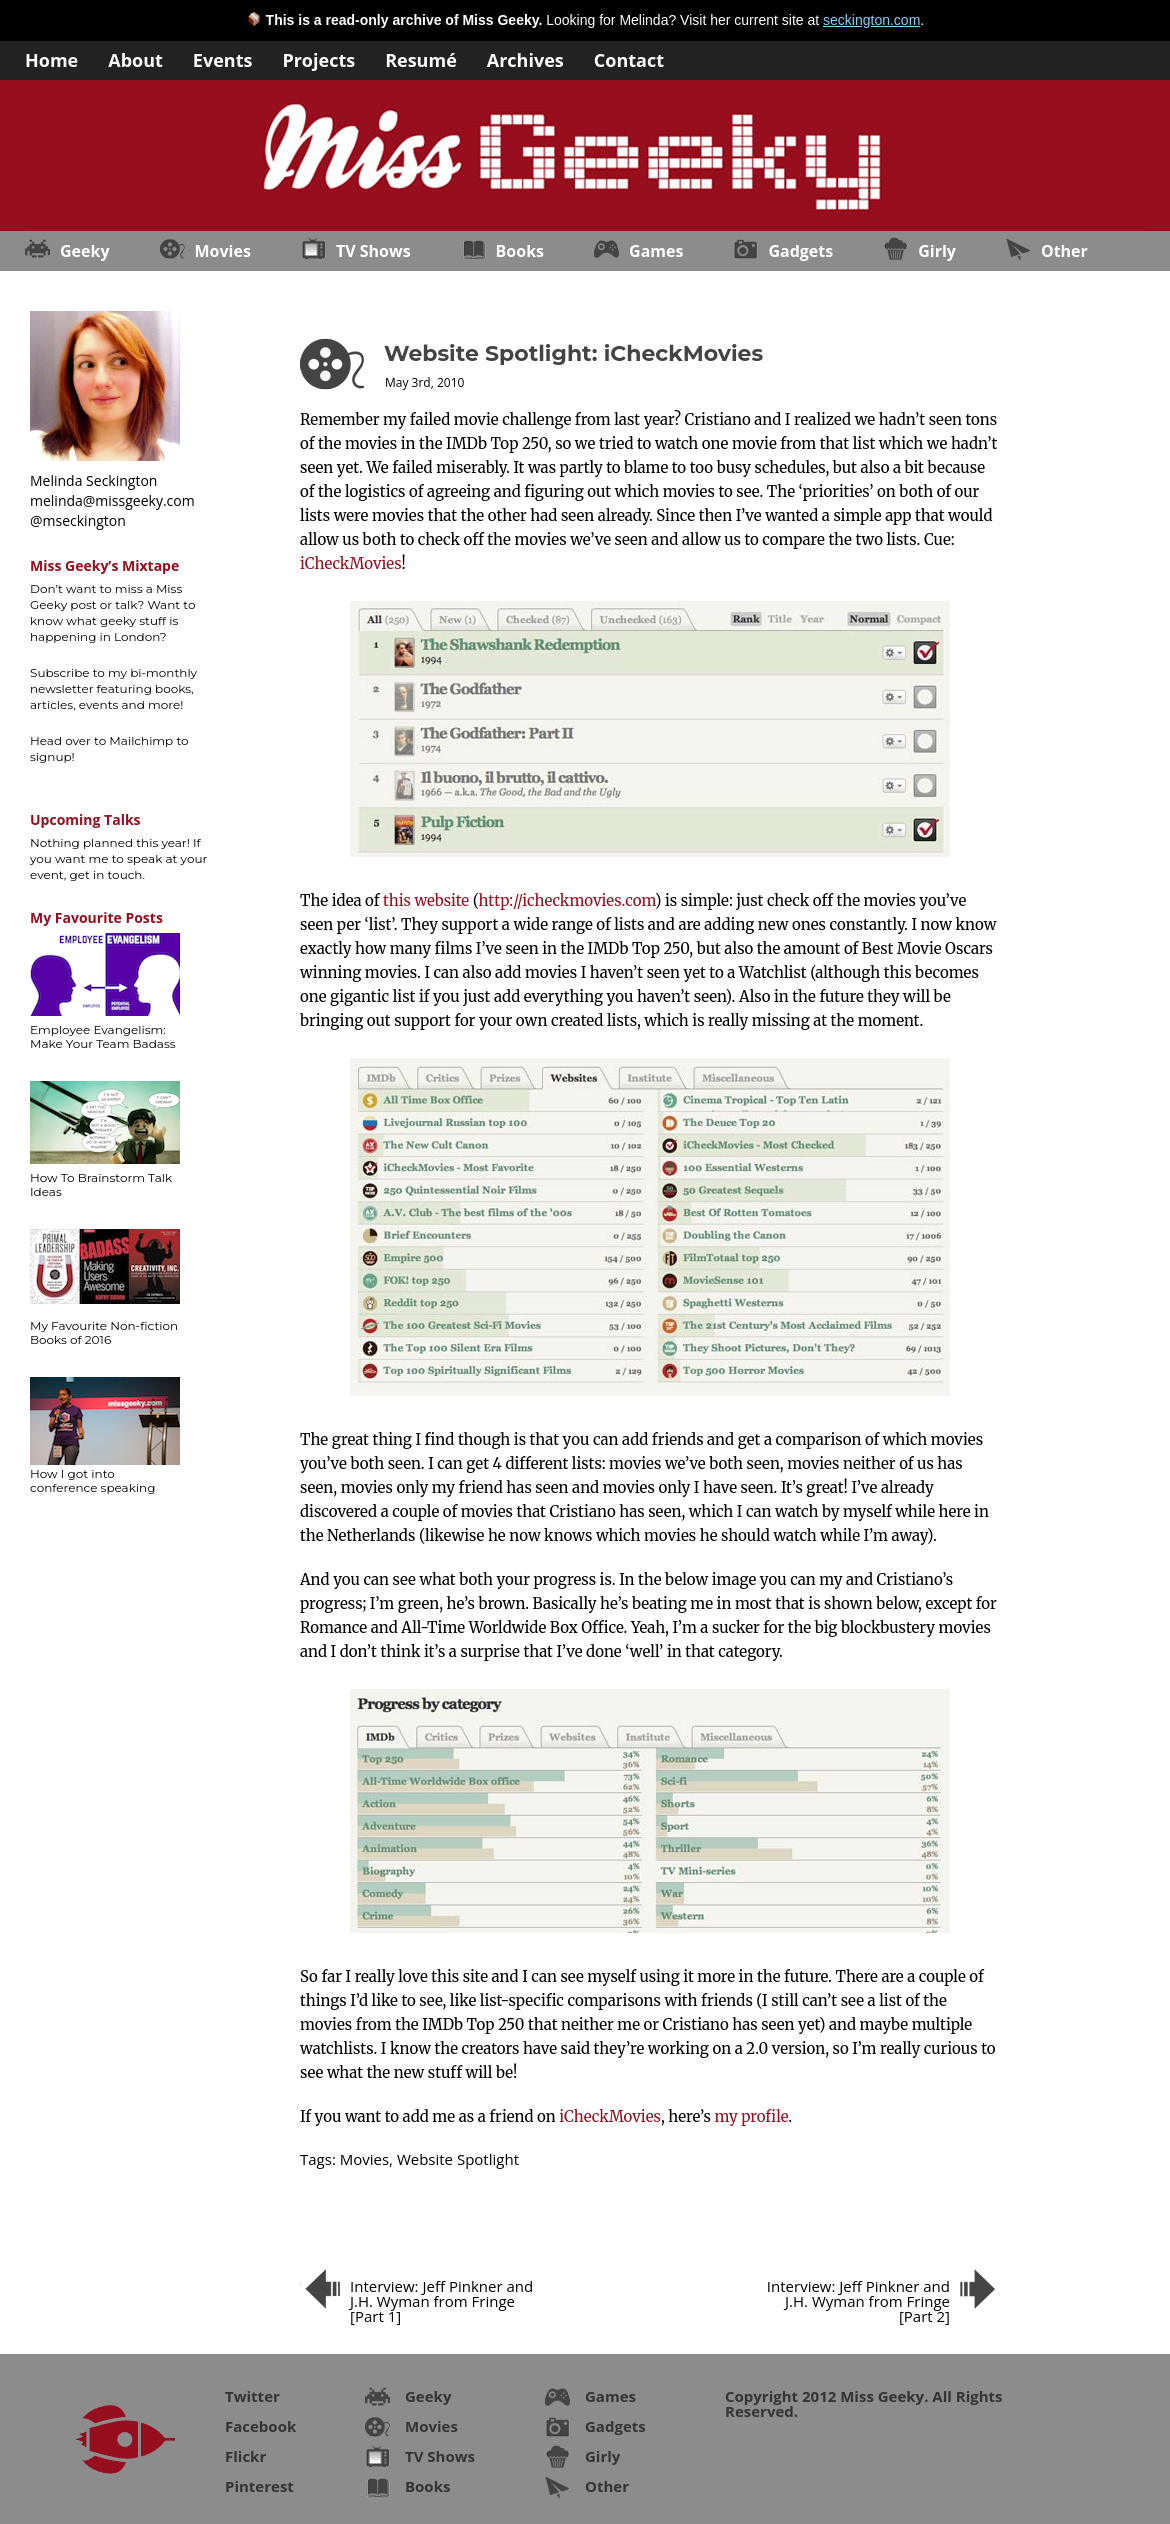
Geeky (85, 251)
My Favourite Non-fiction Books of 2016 (104, 1332)
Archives (525, 58)
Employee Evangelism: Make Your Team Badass (103, 1036)
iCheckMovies (350, 563)
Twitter (252, 2396)
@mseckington (78, 520)
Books (520, 251)
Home (51, 58)
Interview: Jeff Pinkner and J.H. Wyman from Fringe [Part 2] (858, 2301)
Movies (223, 251)
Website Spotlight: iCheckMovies (573, 353)
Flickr (245, 2456)
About (135, 58)
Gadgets (800, 251)
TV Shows (373, 251)
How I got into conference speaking (92, 1480)
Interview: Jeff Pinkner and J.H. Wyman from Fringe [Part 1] (441, 2301)
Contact (629, 58)
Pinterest (259, 2486)
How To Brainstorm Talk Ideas (101, 1184)
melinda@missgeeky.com (112, 500)
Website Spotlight (458, 2159)
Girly (937, 251)
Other (1064, 251)
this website (426, 900)
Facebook (260, 2426)
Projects (318, 58)
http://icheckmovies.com (567, 900)
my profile (751, 2116)
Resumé (421, 58)
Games (656, 251)
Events (223, 58)
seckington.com (871, 20)
